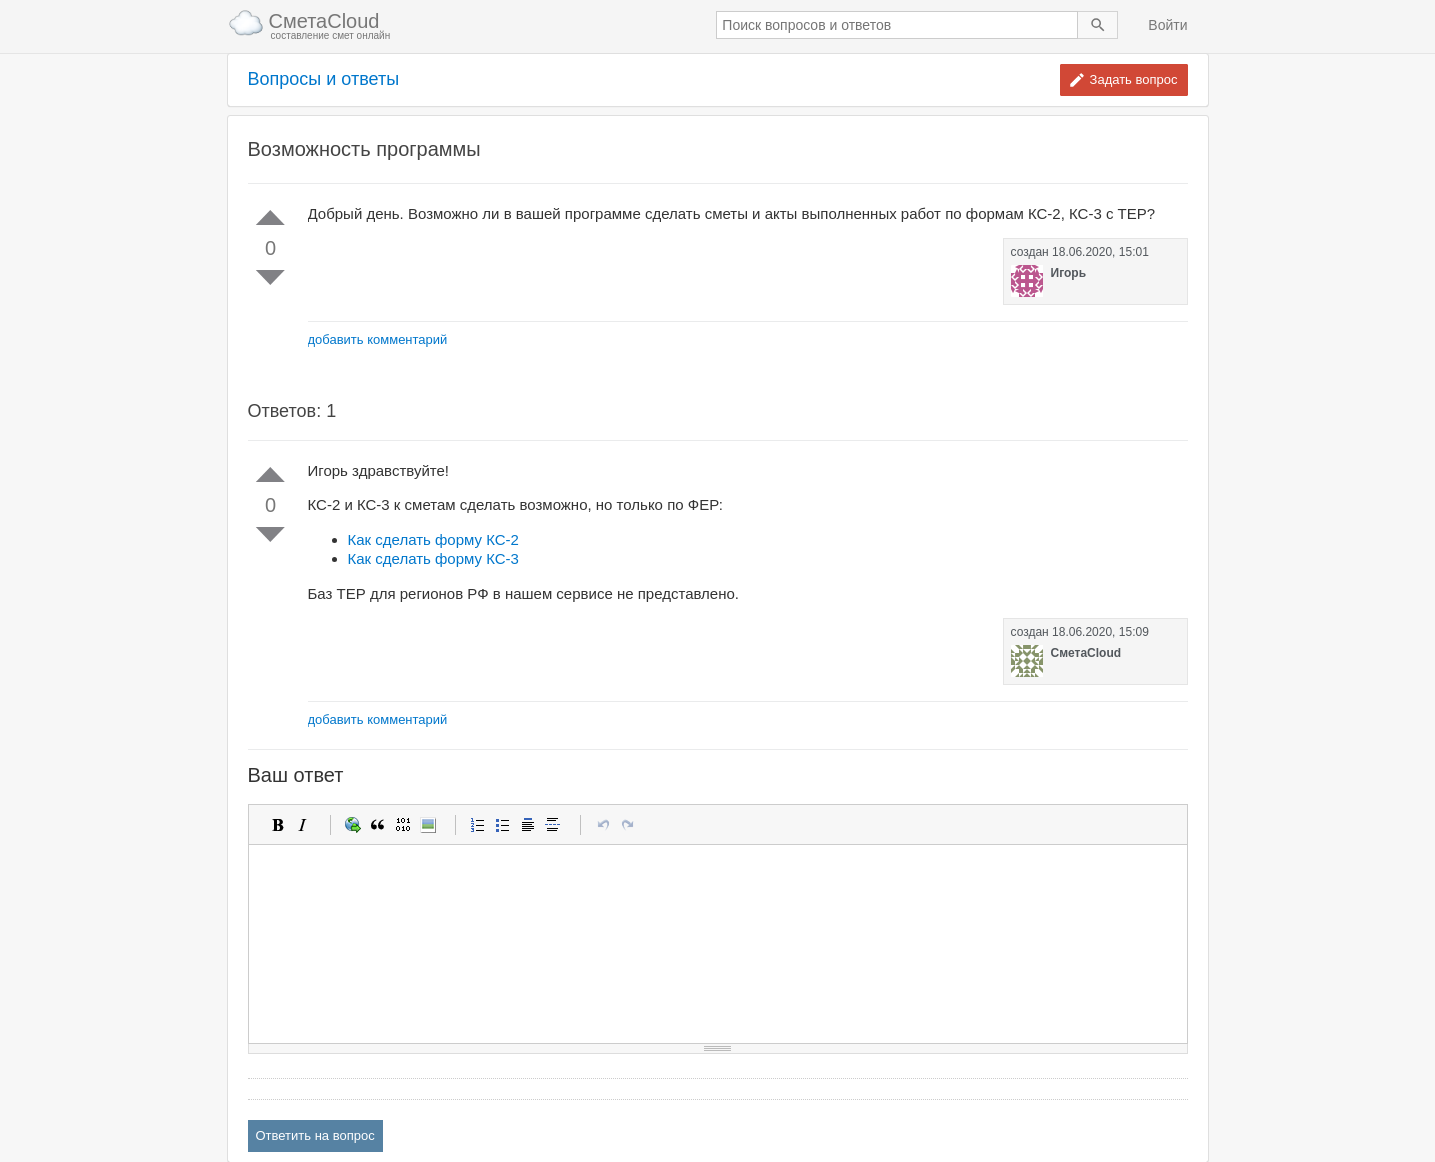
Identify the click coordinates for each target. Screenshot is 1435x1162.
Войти (1167, 25)
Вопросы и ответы (324, 79)
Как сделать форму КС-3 (433, 558)
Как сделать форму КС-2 (433, 539)
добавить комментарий (378, 339)
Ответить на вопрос (315, 1135)
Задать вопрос (1134, 79)
